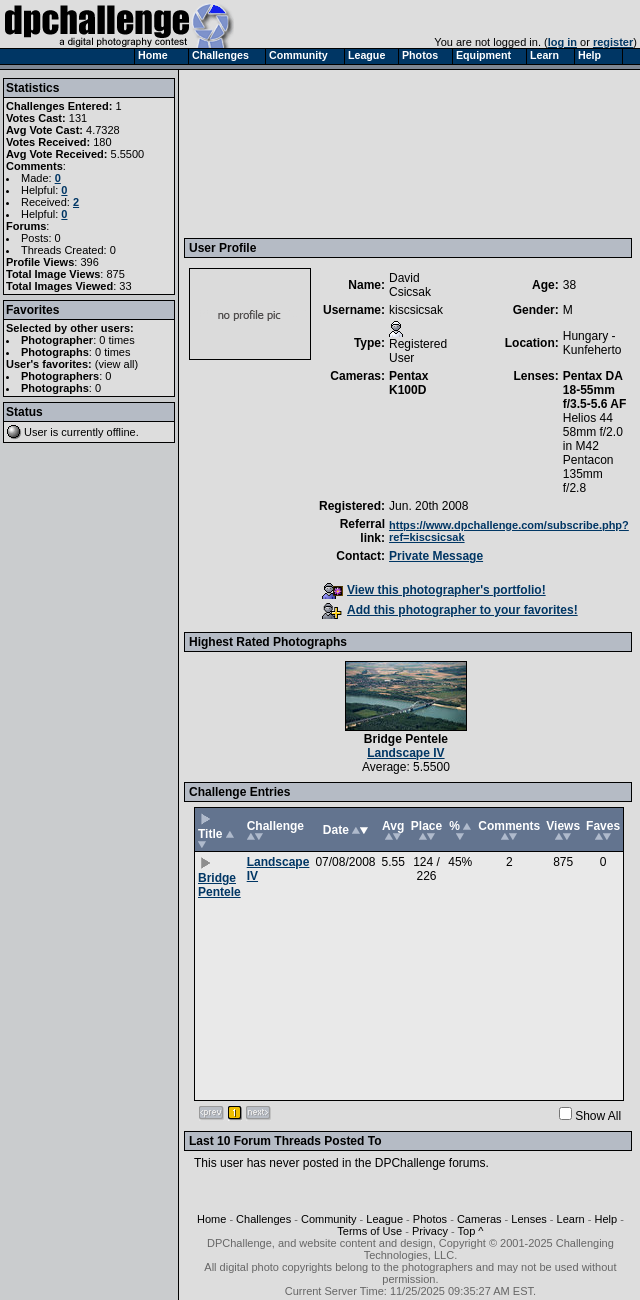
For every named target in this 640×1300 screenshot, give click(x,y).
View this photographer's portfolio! (434, 590)
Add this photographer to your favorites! (450, 610)
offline (121, 432)
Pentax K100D (408, 383)
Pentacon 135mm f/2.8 (588, 474)
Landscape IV (405, 753)
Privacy (430, 1231)
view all (117, 364)
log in (562, 42)
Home (211, 1219)
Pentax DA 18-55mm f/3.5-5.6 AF (595, 390)
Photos (430, 1219)
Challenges (263, 1219)
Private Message (436, 556)
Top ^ (471, 1231)
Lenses (528, 1219)
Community (329, 1219)
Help (605, 1219)
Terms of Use (369, 1231)
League (384, 1219)
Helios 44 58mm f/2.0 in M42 (593, 432)
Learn (571, 1219)
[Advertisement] (282, 153)
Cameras (479, 1219)
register (613, 42)
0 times (116, 340)
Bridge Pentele (406, 739)
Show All (598, 1116)
